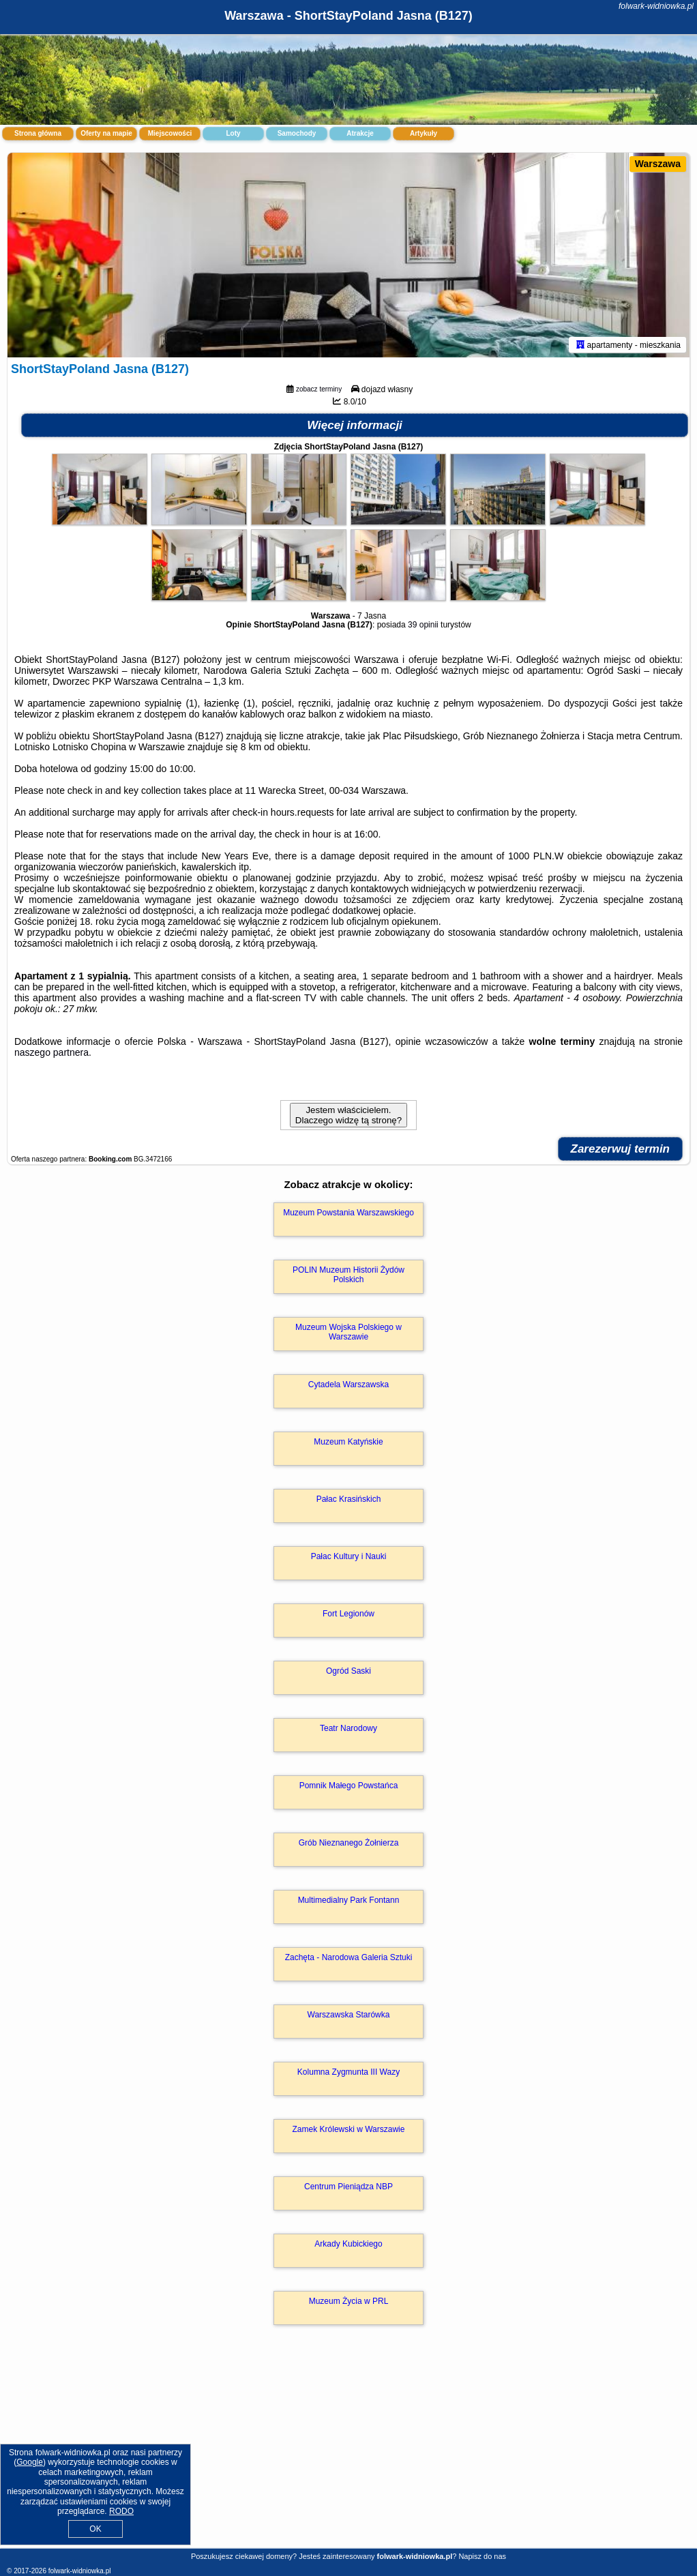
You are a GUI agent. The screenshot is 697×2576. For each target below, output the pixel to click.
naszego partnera (51, 1052)
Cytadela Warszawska (348, 1384)
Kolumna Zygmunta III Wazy (348, 2072)
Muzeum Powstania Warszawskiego (348, 1212)
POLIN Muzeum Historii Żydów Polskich (348, 1274)
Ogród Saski (348, 1671)
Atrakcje (359, 133)
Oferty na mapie (106, 133)
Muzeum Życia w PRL (349, 2301)
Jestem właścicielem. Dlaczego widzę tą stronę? (348, 1115)
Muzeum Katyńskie (348, 1442)
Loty (233, 133)
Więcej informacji (354, 425)
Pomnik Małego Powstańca (348, 1785)
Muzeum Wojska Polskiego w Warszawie (348, 1332)
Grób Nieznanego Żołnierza (349, 1843)
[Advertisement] (348, 2451)
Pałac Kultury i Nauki (349, 1556)
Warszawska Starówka (349, 2014)
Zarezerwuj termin (620, 1148)
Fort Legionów (348, 1613)
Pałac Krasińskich (348, 1499)
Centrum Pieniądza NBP (348, 2186)
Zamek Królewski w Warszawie (349, 2129)
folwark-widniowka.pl (656, 6)
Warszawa (658, 163)
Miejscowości (170, 133)
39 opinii (423, 625)
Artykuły (423, 133)
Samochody (297, 133)
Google (29, 2462)
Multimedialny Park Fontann (349, 1900)
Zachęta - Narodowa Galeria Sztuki (349, 1957)
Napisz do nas (482, 2556)
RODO (121, 2511)
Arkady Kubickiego (348, 2244)
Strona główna (37, 133)
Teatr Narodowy (348, 1728)
